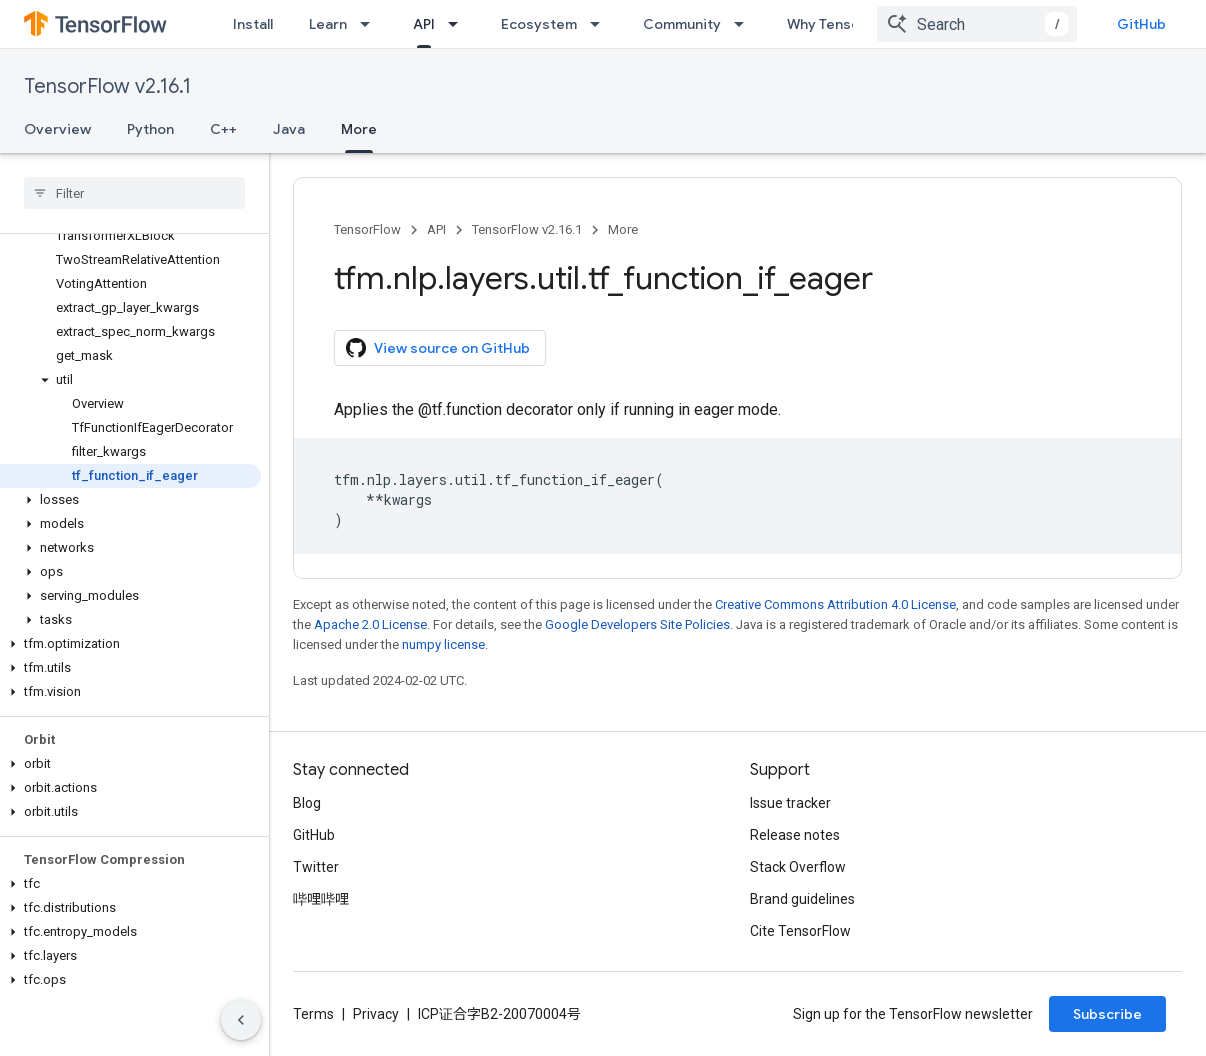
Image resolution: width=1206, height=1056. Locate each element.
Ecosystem (539, 24)
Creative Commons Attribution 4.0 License (835, 604)
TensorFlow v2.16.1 (107, 86)
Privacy (376, 1014)
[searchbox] (134, 193)
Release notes (795, 835)
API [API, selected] (424, 24)
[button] (130, 380)
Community (682, 24)
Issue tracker (790, 803)
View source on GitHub (438, 348)
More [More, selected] (359, 129)
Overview (57, 129)
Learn (328, 24)
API (436, 229)
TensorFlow (367, 229)
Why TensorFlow (841, 24)
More (623, 229)
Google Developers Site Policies (637, 624)
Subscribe (1107, 1014)
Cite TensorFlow (800, 931)
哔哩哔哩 (321, 899)
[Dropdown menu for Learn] (371, 24)
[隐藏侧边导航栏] (241, 1020)
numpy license (443, 644)
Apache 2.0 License (370, 624)
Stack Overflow (798, 867)
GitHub (1141, 24)
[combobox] (977, 24)
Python (150, 129)
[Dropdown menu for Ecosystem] (601, 24)
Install (253, 24)
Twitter (316, 867)
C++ (223, 129)
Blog (307, 803)
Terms (313, 1014)
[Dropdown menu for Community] (745, 24)
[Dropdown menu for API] (459, 24)
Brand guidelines (802, 899)
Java (289, 129)
